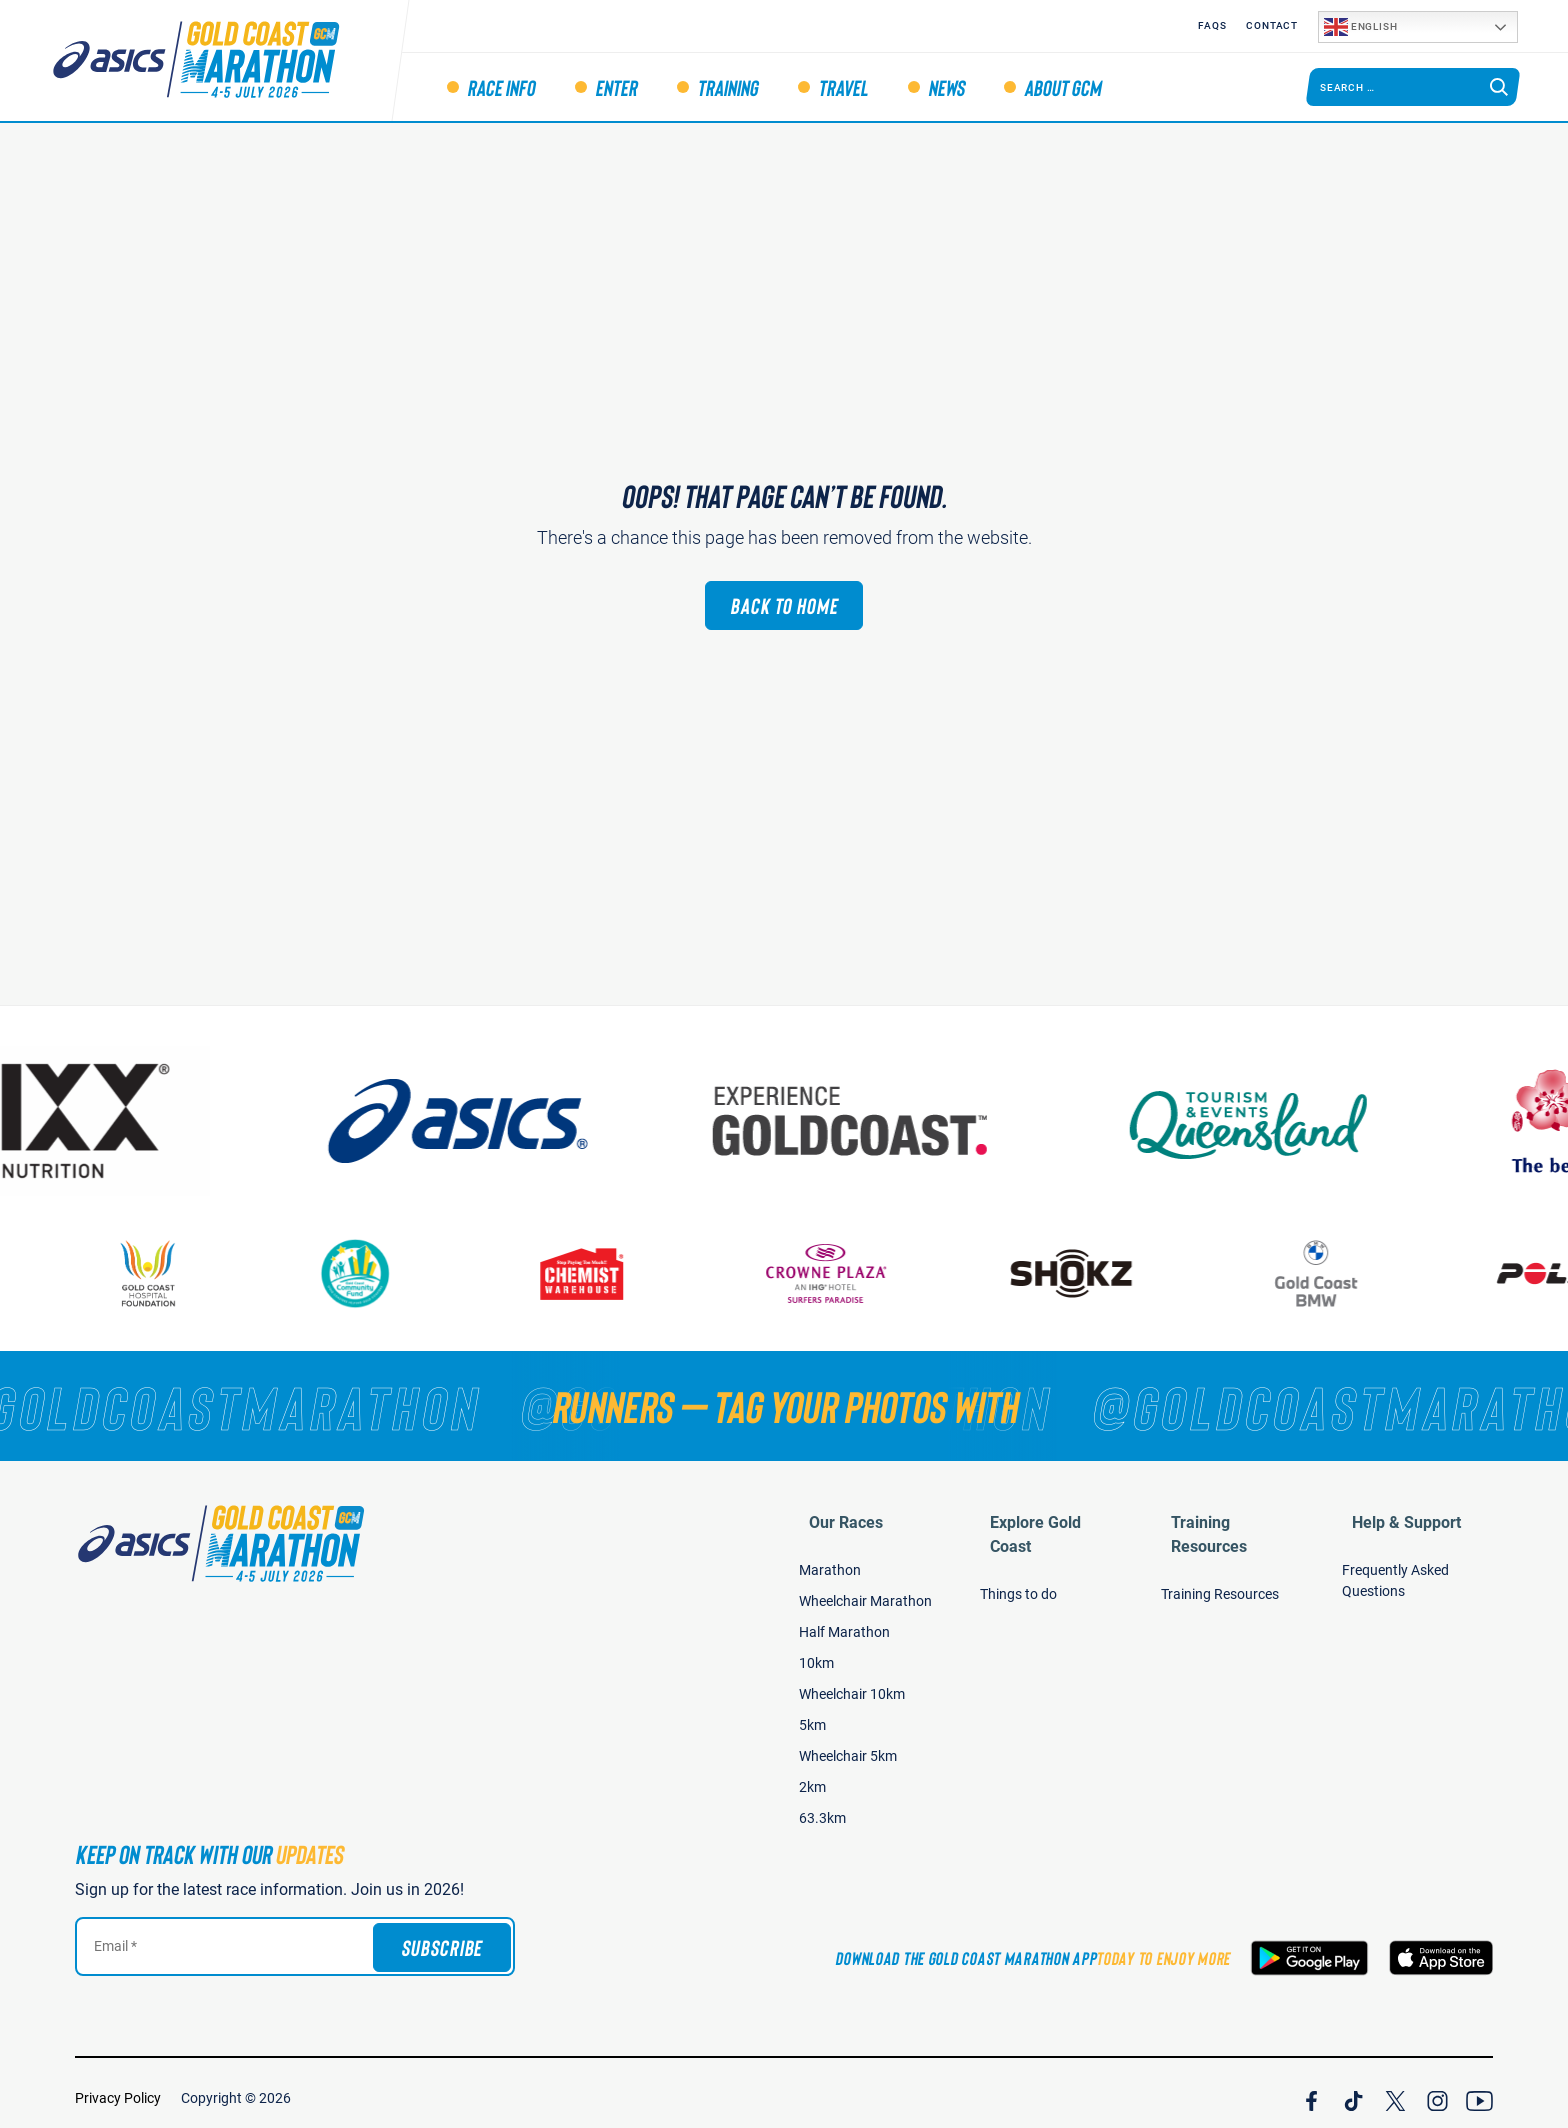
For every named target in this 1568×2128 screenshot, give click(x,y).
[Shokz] (1107, 1273)
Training (727, 87)
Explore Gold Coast (1048, 1512)
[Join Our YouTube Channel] (1479, 2088)
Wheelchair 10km (852, 1684)
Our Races (836, 1512)
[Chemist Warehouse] (617, 1273)
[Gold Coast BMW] (1352, 1273)
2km (812, 1777)
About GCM (1062, 87)
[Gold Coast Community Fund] (390, 1273)
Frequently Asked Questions (1395, 1570)
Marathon (830, 1560)
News (946, 87)
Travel (843, 87)
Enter (616, 87)
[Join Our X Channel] (1395, 2088)
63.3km (822, 1808)
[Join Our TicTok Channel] (1353, 2088)
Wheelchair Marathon (865, 1591)
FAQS (1212, 25)
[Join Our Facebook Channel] (1311, 2088)
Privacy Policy (118, 2088)
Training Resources (1230, 1512)
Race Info (501, 87)
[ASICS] (511, 1121)
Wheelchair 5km (848, 1746)
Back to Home (784, 605)
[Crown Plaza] (862, 1273)
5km (812, 1715)
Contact (1272, 25)
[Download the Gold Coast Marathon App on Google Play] (1309, 1948)
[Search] (1499, 87)
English (1360, 27)
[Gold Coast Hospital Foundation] (183, 1273)
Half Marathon (844, 1622)
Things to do (1018, 1560)
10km (816, 1653)
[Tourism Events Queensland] (1301, 1121)
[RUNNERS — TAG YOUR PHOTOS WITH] (784, 1406)
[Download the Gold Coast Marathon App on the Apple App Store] (1441, 1948)
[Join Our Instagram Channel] (1437, 2088)
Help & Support (1396, 1512)
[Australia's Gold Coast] (906, 1121)
